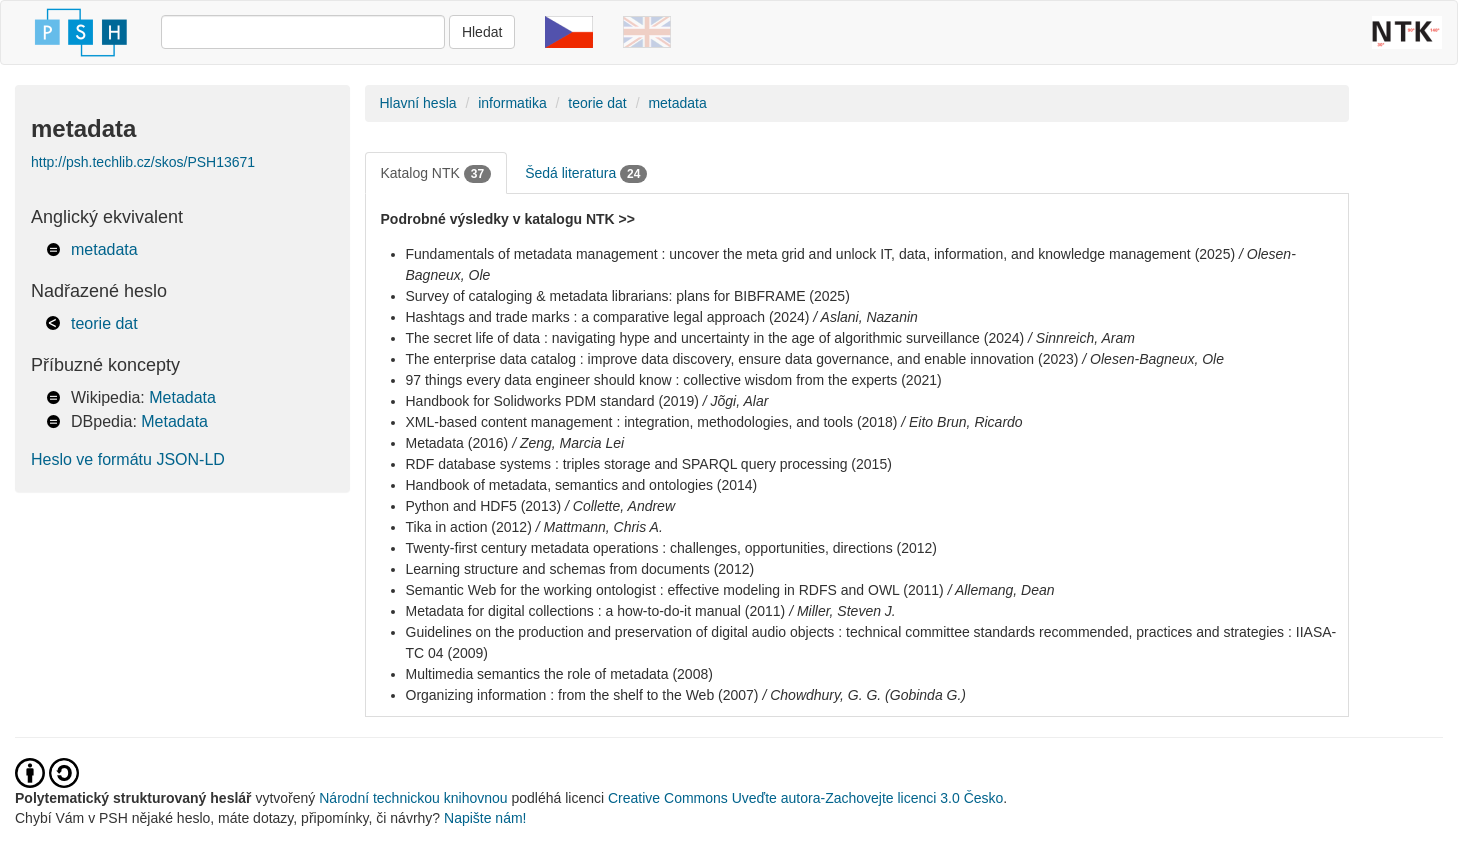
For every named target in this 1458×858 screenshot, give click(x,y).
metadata (104, 249)
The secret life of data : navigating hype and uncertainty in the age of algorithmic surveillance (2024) (715, 338)
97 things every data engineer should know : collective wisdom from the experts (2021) (674, 380)
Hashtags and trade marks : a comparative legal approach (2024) (608, 317)
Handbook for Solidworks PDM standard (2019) (552, 401)
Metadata (182, 397)
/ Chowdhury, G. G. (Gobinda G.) (864, 695)
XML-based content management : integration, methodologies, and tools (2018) (652, 422)
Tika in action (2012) (469, 527)
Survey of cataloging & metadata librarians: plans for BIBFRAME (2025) (628, 296)
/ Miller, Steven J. (842, 611)
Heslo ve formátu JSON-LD (128, 459)
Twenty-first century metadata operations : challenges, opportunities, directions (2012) (672, 548)
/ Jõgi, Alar (736, 401)
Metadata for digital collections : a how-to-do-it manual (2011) (596, 611)
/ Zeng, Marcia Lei (568, 443)
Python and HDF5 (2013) (484, 506)
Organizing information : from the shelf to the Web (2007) (582, 695)
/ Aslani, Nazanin (865, 317)
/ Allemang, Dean (1001, 590)
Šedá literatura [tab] (586, 174)
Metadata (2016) (457, 443)
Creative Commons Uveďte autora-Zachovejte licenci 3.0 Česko (805, 798)
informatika (512, 103)
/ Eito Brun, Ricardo (961, 422)
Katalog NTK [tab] (436, 174)
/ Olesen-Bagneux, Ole (1153, 359)
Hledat (482, 32)
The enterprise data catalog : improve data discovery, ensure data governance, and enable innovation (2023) (742, 359)
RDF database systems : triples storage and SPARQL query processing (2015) (649, 464)
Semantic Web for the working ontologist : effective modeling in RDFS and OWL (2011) (675, 590)
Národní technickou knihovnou (413, 798)
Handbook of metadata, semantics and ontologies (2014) (582, 485)
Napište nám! (485, 818)
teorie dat (104, 323)
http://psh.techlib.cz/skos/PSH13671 (143, 162)
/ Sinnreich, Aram (1081, 338)
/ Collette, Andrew (620, 506)
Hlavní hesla (418, 103)
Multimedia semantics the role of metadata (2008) (559, 674)
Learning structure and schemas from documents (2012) (580, 569)
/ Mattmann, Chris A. (599, 527)
